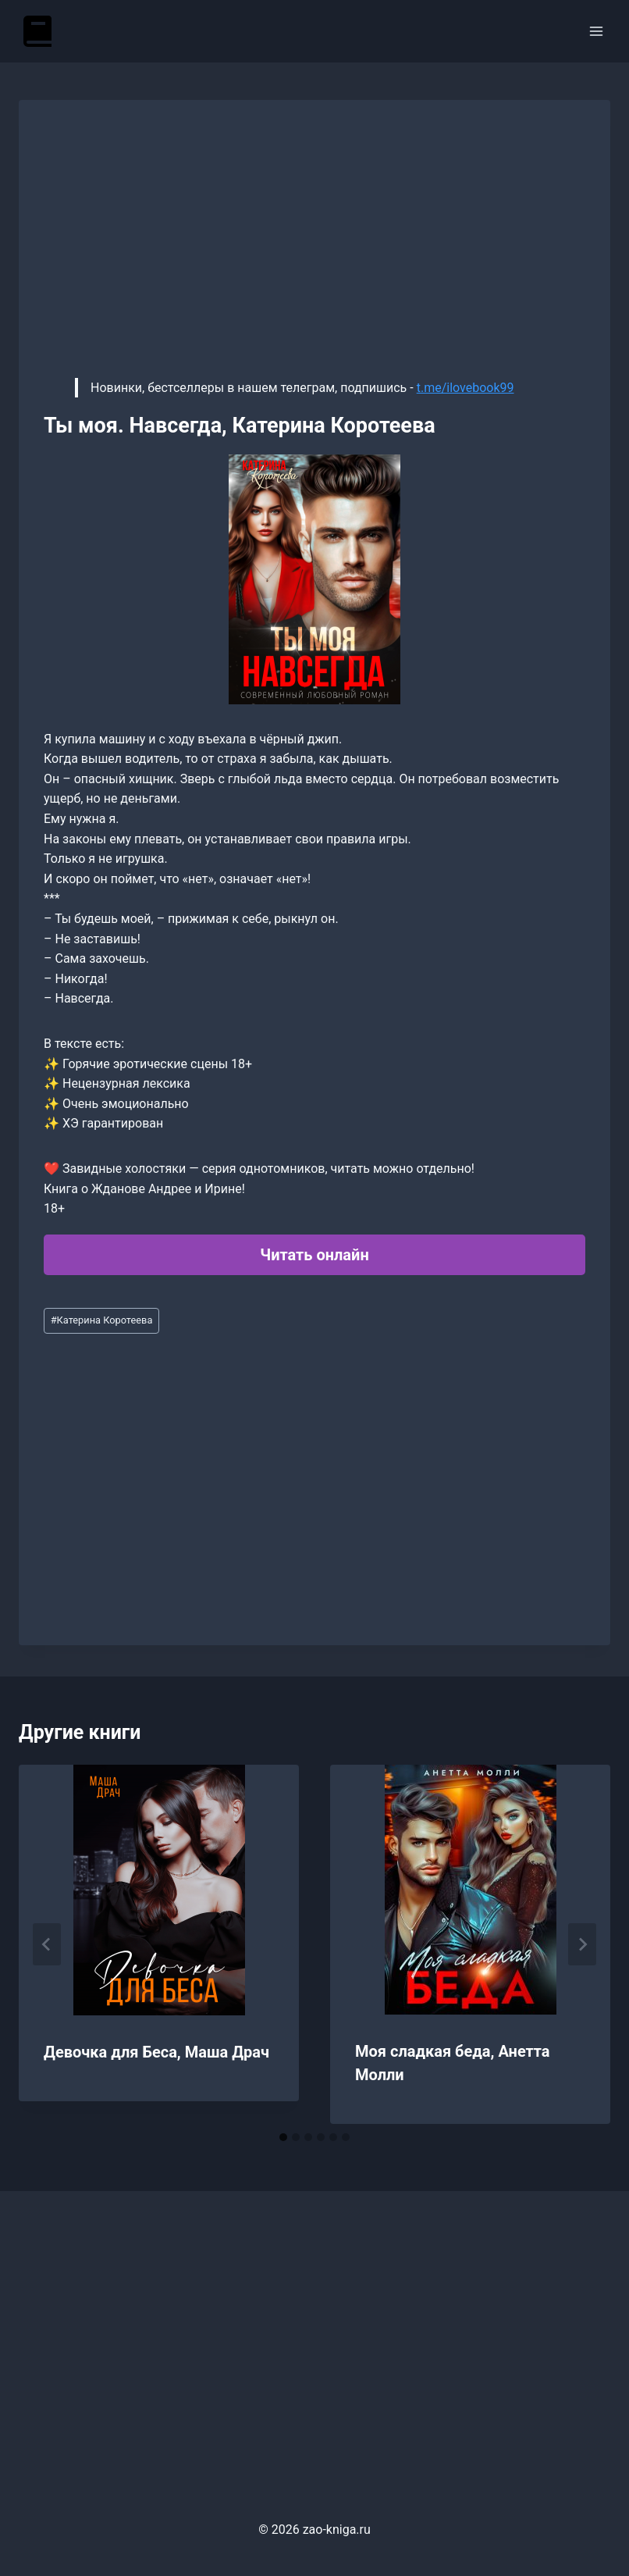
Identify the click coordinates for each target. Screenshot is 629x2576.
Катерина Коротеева (102, 1320)
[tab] (283, 2137)
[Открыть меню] (595, 31)
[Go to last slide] (47, 1944)
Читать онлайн (314, 1254)
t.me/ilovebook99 (465, 387)
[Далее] (582, 1944)
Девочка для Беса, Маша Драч (156, 2052)
